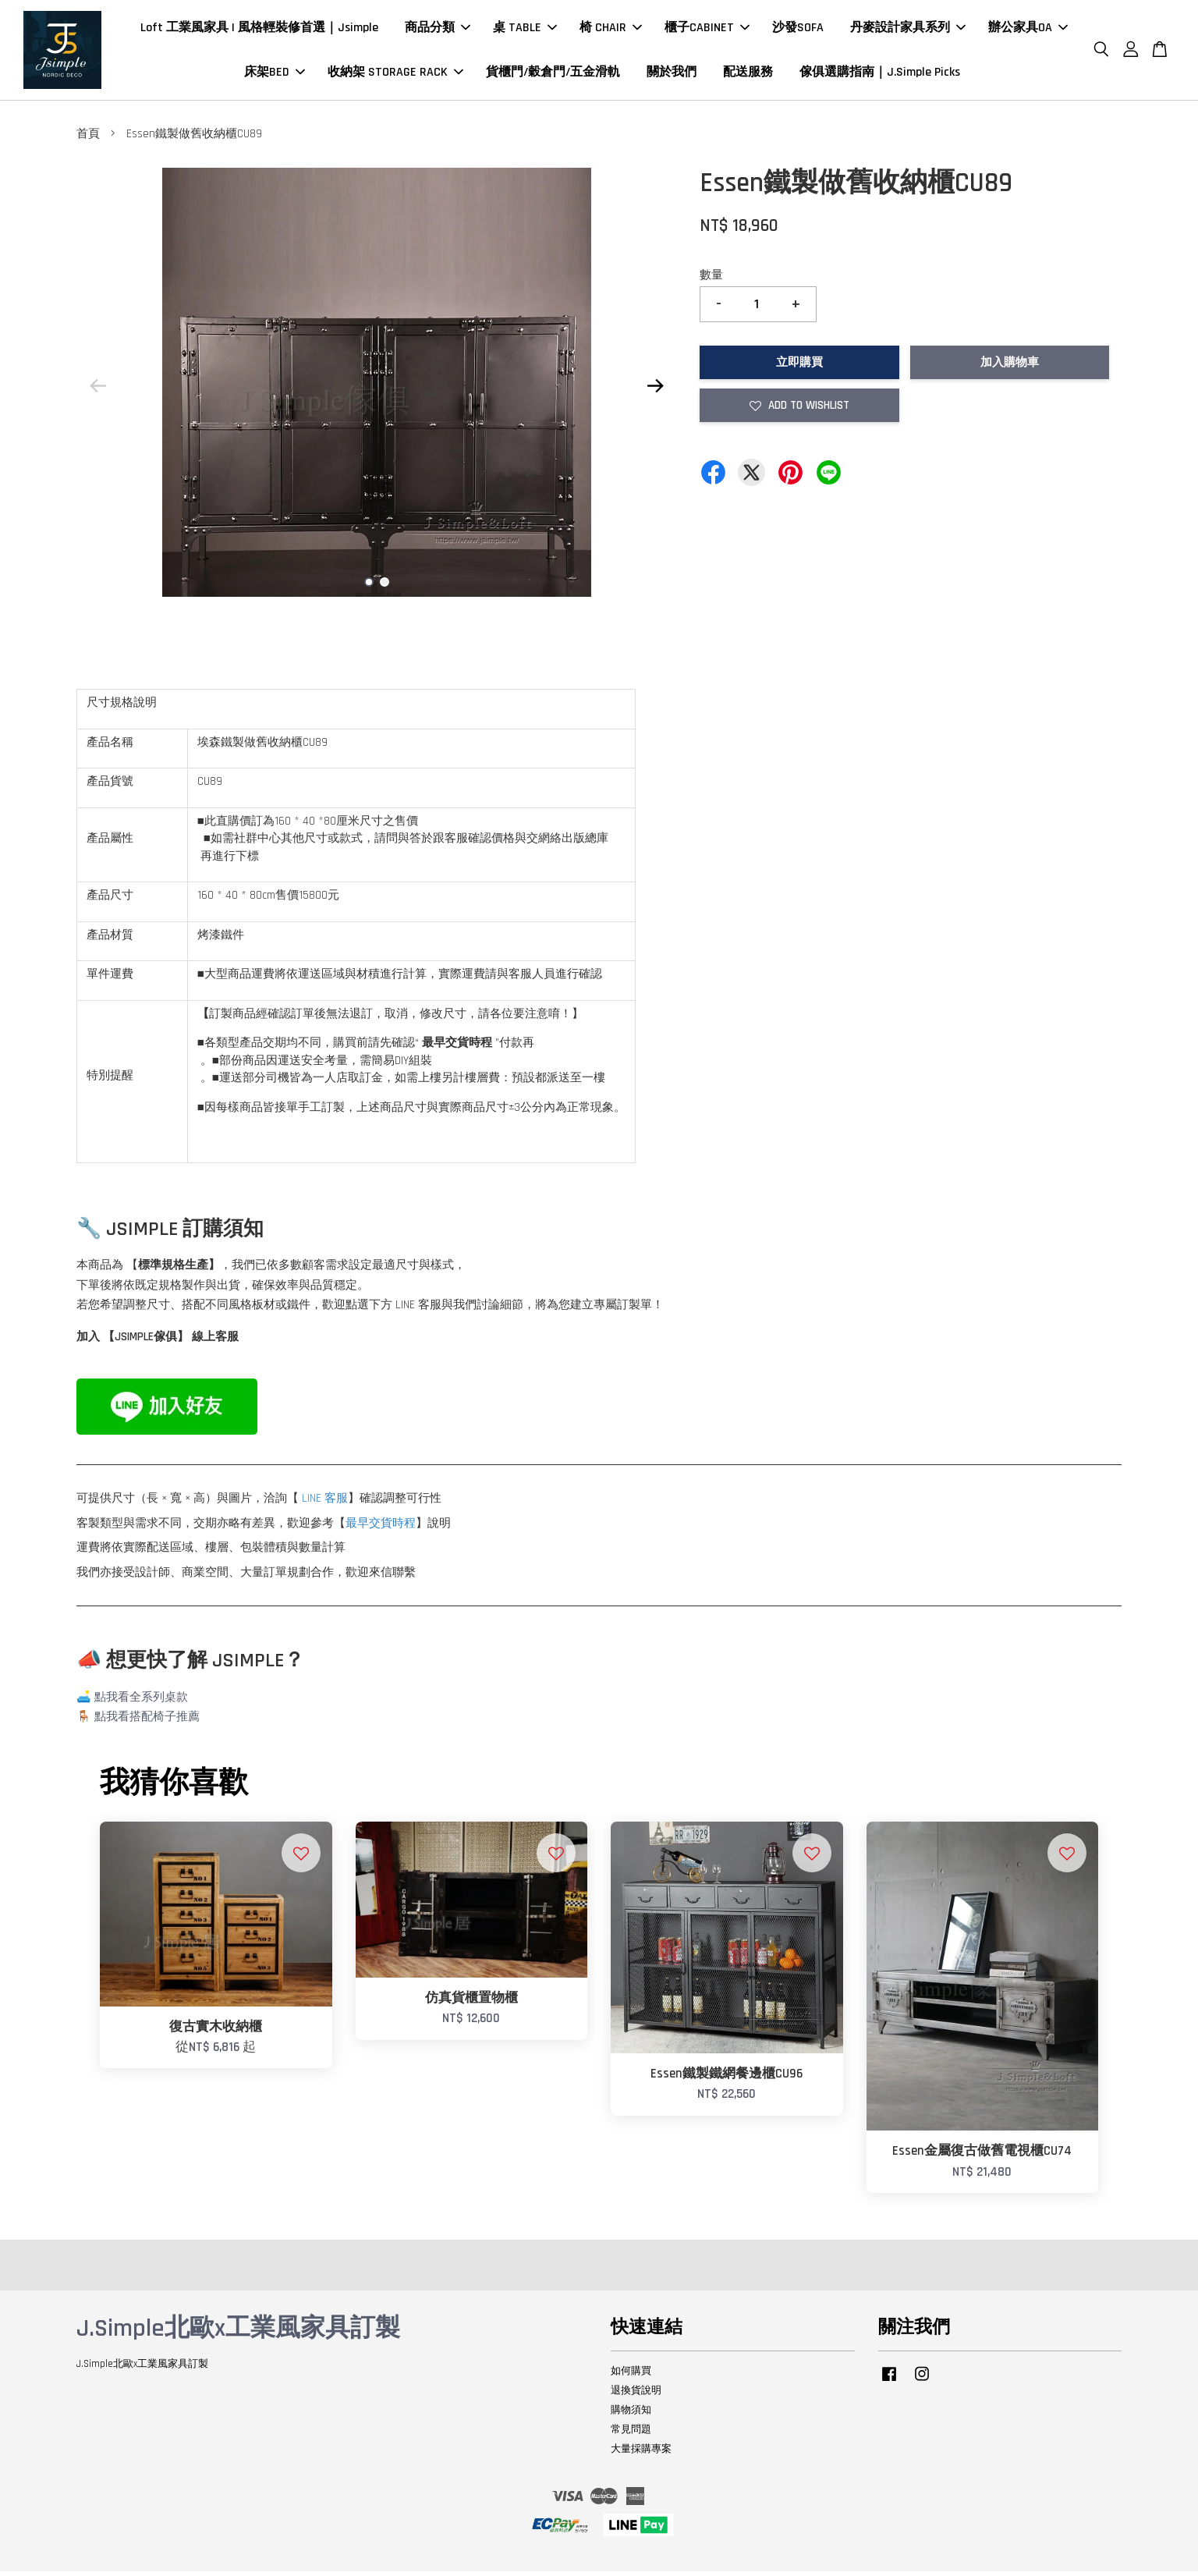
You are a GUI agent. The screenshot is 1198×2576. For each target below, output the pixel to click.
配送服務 (748, 74)
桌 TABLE (525, 30)
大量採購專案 (641, 2452)
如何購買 (631, 2375)
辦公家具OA (1028, 30)
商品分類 (437, 30)
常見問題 (631, 2434)
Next (655, 390)
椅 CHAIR (611, 30)
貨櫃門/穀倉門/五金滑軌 (553, 74)
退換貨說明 (636, 2395)
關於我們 (671, 74)
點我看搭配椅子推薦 (147, 1721)
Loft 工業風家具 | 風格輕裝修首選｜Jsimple (259, 30)
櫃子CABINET (707, 30)
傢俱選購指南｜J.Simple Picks (879, 74)
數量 (711, 279)
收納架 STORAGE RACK (395, 74)
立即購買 (799, 367)
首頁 (88, 138)
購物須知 (631, 2414)
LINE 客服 (325, 1503)
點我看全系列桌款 (141, 1701)
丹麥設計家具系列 (908, 30)
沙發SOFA (798, 30)
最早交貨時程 (381, 1527)
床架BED (274, 74)
